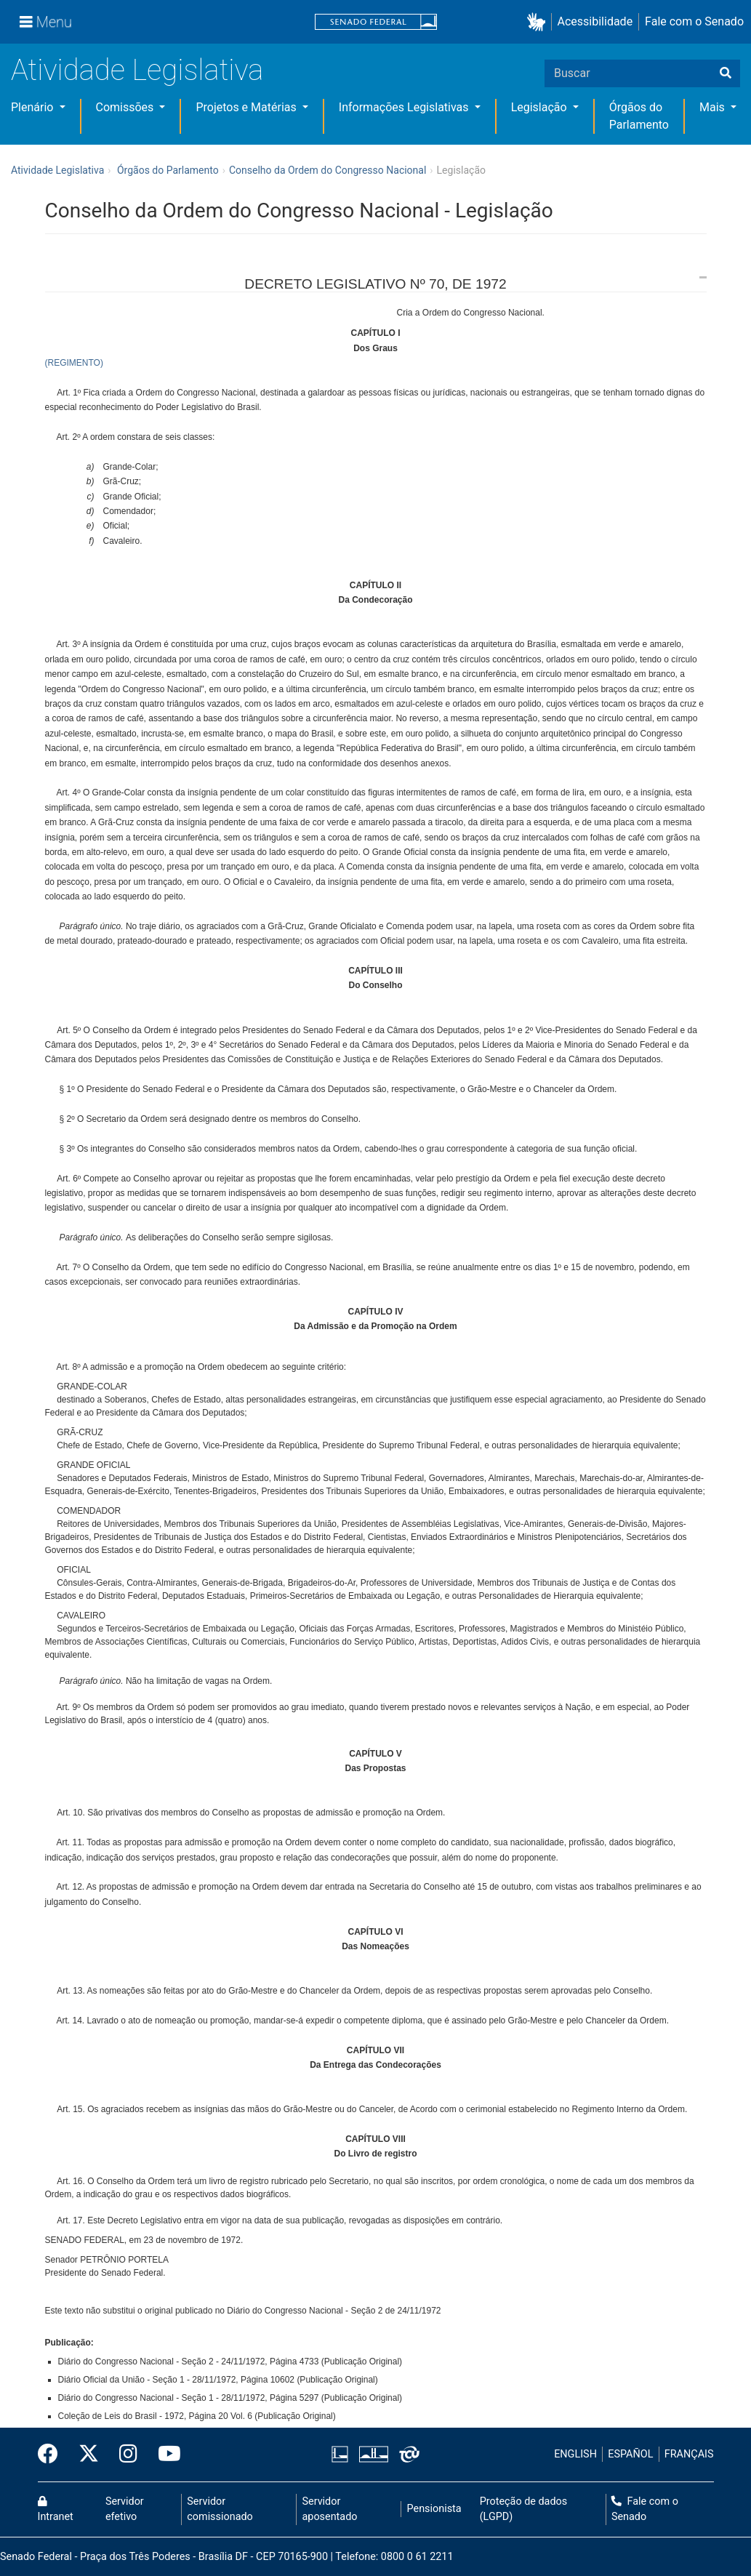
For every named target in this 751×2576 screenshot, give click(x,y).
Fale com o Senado (694, 21)
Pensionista (434, 2509)
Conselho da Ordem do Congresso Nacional (327, 170)
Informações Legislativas (405, 107)
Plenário (33, 107)
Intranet (55, 2510)
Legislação (540, 107)
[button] (539, 22)
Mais (713, 107)
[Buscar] (725, 73)
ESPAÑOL (630, 2454)
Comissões (126, 107)
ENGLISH (575, 2454)
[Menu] (45, 21)
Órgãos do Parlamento (168, 170)
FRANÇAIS (689, 2454)
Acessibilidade (595, 21)
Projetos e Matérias (247, 107)
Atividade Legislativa (137, 70)
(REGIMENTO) (74, 363)
